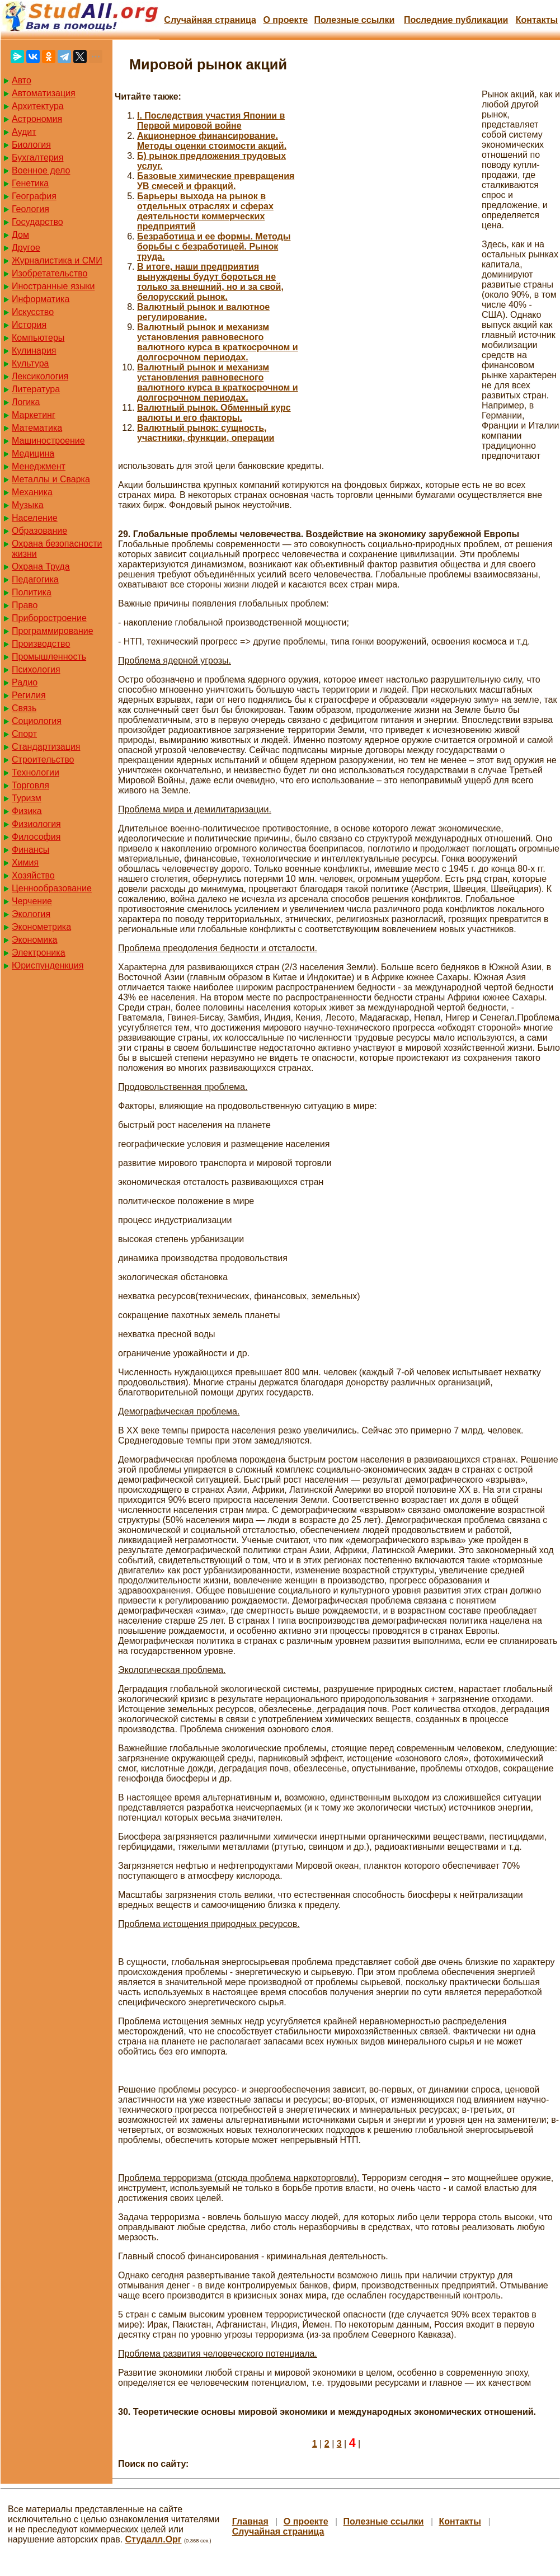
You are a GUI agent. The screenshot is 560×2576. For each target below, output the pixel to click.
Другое (26, 247)
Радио (24, 682)
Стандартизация (46, 746)
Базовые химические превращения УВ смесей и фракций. (215, 181)
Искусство (33, 312)
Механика (32, 492)
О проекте (285, 20)
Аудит (24, 132)
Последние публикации (456, 20)
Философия (36, 837)
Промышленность (49, 656)
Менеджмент (38, 466)
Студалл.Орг (153, 2539)
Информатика (40, 299)
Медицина (33, 453)
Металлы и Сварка (51, 479)
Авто (21, 80)
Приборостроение (49, 618)
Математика (37, 428)
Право (25, 605)
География (34, 196)
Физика (27, 811)
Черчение (32, 901)
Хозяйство (33, 875)
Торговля (30, 785)
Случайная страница (210, 20)
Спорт (24, 734)
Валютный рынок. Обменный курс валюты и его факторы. (214, 412)
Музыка (28, 505)
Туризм (26, 798)
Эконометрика (41, 927)
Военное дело (41, 170)
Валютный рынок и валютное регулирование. (203, 312)
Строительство (43, 759)
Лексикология (40, 376)
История (29, 325)
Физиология (36, 824)
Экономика (35, 939)
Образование (39, 530)
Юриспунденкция (47, 965)
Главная (250, 2521)
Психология (36, 669)
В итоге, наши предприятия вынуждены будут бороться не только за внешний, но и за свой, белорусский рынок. (210, 282)
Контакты (537, 20)
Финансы (30, 849)
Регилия (29, 695)
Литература (36, 389)
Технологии (35, 772)
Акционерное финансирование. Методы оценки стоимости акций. (211, 141)
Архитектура (38, 106)
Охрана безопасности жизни (57, 548)
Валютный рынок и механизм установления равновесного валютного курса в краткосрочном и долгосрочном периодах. (217, 342)
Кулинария (34, 350)
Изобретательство (49, 273)
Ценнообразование (52, 888)
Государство (37, 222)
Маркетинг (33, 415)
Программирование (52, 631)
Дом (20, 234)
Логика (26, 402)
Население (35, 518)
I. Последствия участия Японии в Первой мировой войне (211, 120)
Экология (31, 914)
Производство (41, 643)
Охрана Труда (41, 566)
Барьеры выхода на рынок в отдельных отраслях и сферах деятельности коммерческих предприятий (205, 211)
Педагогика (35, 579)
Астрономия (37, 119)
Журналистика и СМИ (57, 260)
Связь (24, 708)
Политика (31, 592)
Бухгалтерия (37, 157)
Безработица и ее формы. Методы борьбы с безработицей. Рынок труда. (213, 246)
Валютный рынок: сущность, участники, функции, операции (205, 433)
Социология (37, 721)
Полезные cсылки (354, 20)
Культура (30, 363)
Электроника (38, 952)
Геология (30, 209)
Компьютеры (38, 337)
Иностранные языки (53, 286)
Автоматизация (44, 93)
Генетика (30, 183)
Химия (25, 862)
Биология (31, 144)
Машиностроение (48, 440)
